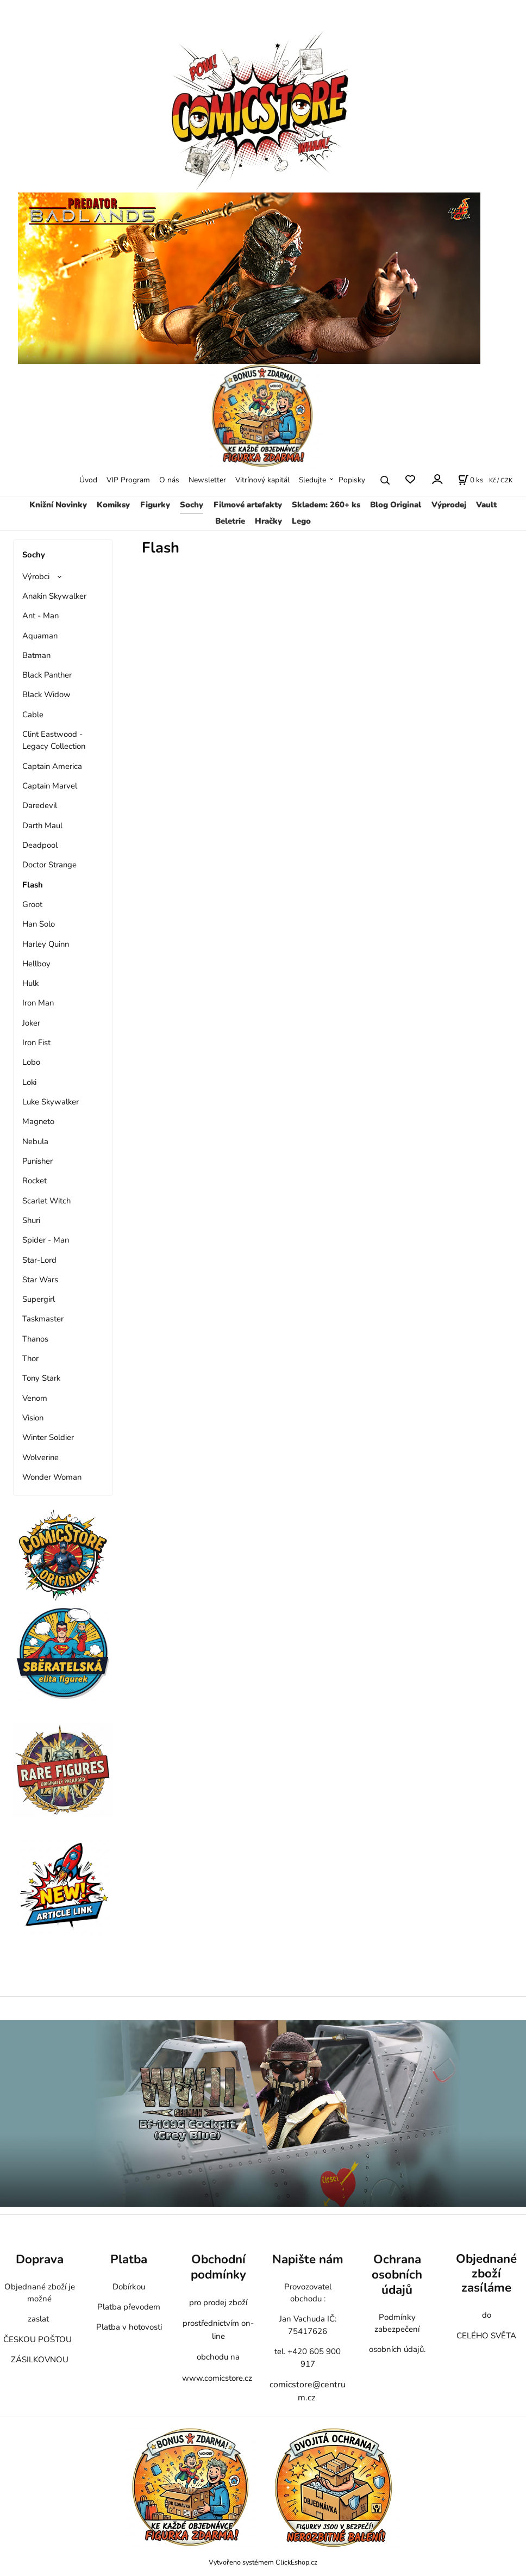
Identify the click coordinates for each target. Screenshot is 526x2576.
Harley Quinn (45, 944)
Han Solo (38, 923)
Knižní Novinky (58, 504)
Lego (301, 521)
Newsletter (207, 480)
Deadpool (40, 845)
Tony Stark (41, 1378)
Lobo (31, 1062)
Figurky (155, 504)
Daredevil (39, 805)
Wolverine (40, 1457)
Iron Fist (36, 1042)
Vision (32, 1417)
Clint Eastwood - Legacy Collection (53, 740)
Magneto (38, 1121)
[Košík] (470, 480)
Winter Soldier (48, 1437)
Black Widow (46, 694)
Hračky (268, 521)
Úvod (88, 480)
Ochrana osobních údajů (397, 2274)
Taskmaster (43, 1318)
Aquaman (40, 635)
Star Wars (40, 1279)
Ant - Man (40, 615)
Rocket (34, 1180)
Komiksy (113, 504)
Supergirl (38, 1299)
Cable (32, 714)
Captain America (52, 766)
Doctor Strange (49, 864)
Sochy (191, 504)
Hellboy (36, 963)
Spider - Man (45, 1239)
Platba (128, 2259)
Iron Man (38, 1002)
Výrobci (35, 576)
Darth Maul (42, 825)
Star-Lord (39, 1260)
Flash (32, 884)
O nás (169, 480)
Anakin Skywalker (54, 596)
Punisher (37, 1161)
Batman (36, 655)
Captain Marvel (49, 785)
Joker (31, 1022)
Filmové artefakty (248, 504)
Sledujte (312, 480)
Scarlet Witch (46, 1200)
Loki (29, 1082)
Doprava (40, 2259)
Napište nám (307, 2259)
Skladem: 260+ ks (326, 504)
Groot (32, 904)
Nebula (35, 1141)
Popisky (352, 480)
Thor (30, 1358)
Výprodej (448, 504)
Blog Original (395, 504)
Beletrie (230, 521)
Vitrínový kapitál (262, 480)
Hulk (30, 983)
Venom (34, 1398)
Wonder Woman (52, 1477)
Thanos (35, 1338)
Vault (486, 504)
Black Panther (47, 674)
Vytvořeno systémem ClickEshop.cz (263, 2562)
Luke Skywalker (50, 1101)
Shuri (31, 1220)
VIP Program (128, 480)
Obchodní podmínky (218, 2267)
